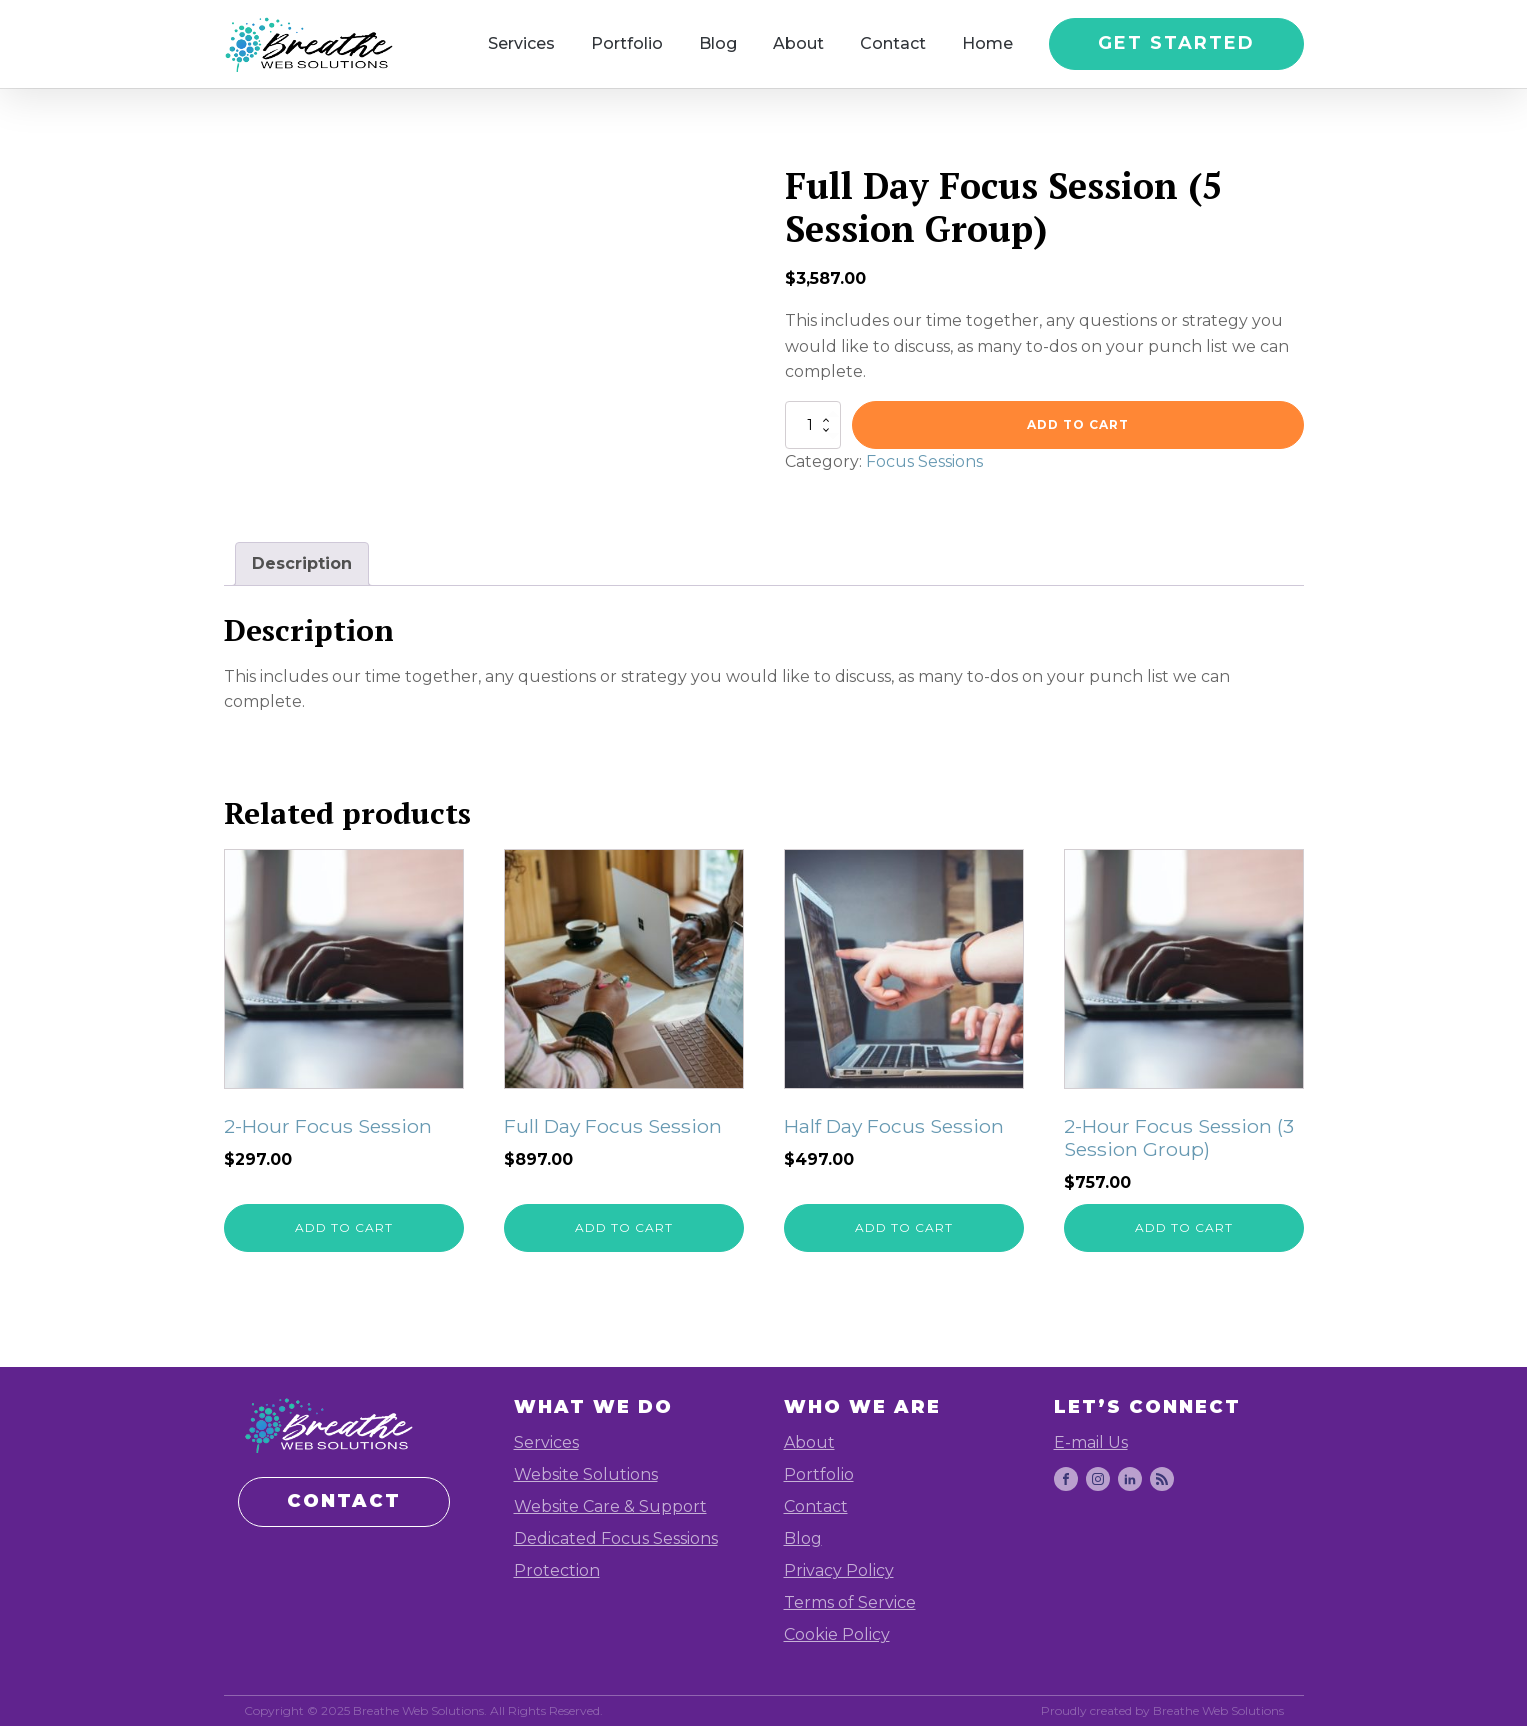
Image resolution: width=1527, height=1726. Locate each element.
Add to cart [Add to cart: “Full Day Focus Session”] (624, 1227)
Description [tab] (302, 563)
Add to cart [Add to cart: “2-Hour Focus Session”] (344, 1227)
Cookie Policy (837, 1634)
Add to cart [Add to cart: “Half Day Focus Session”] (904, 1227)
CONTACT (344, 1501)
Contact (893, 43)
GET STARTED (1176, 43)
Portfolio (627, 43)
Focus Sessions (924, 461)
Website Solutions (586, 1474)
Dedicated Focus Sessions (616, 1538)
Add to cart (1078, 424)
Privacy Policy (839, 1570)
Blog (718, 43)
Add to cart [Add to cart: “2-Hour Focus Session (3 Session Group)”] (1184, 1227)
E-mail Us (1091, 1442)
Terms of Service (850, 1602)
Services (521, 43)
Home (987, 43)
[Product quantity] (813, 425)
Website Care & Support (610, 1506)
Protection (557, 1570)
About (798, 43)
